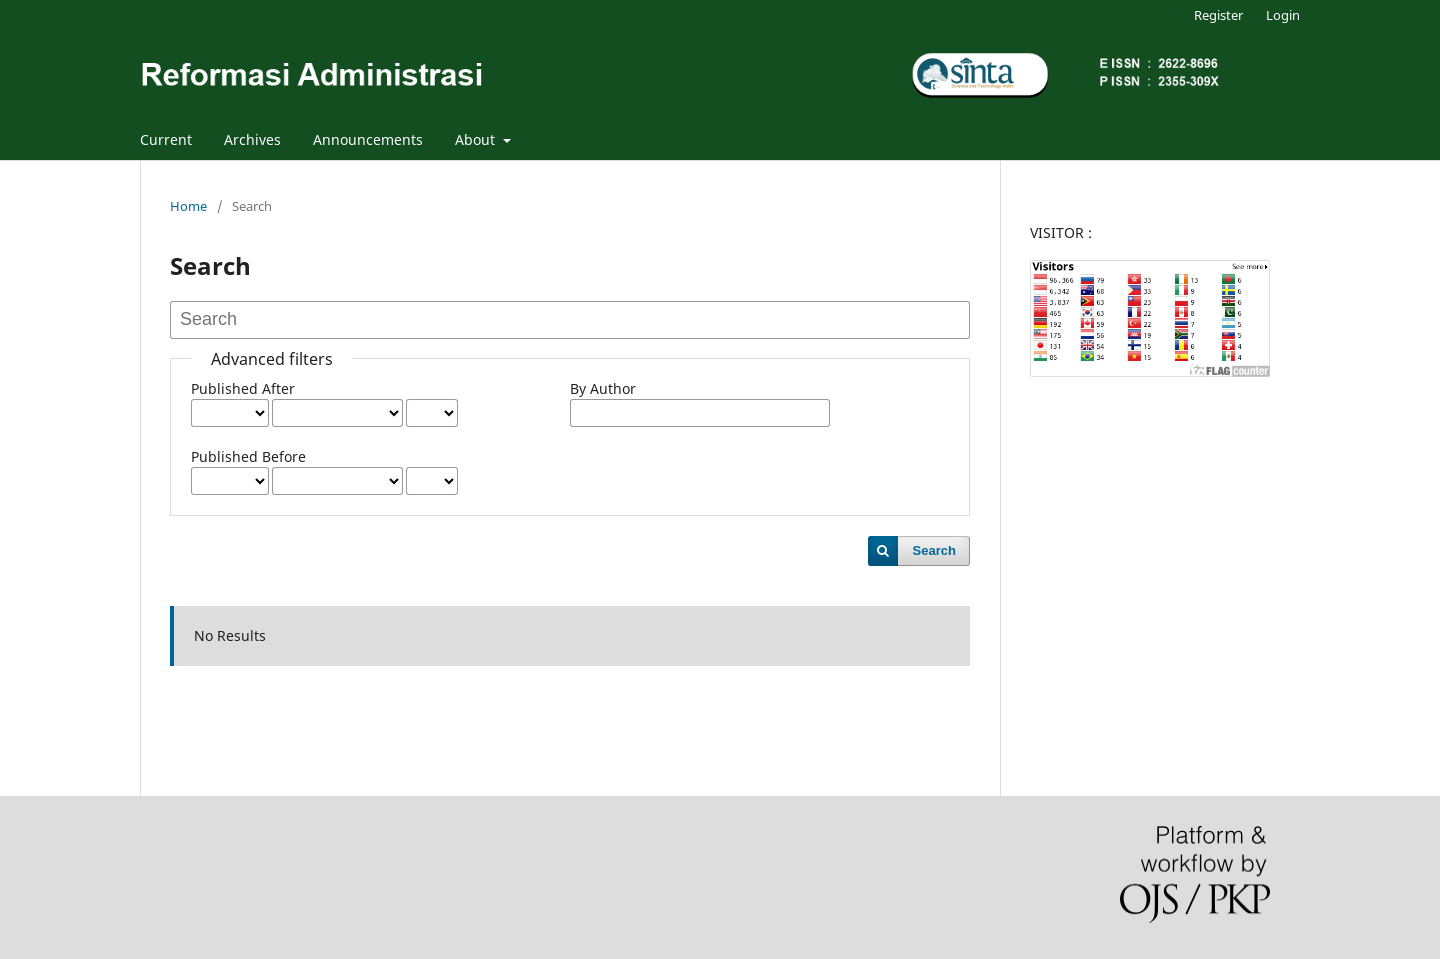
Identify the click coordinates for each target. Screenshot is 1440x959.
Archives (252, 139)
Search (934, 550)
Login (1283, 15)
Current (166, 139)
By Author (603, 388)
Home (188, 206)
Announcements (368, 139)
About (477, 139)
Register (1218, 15)
